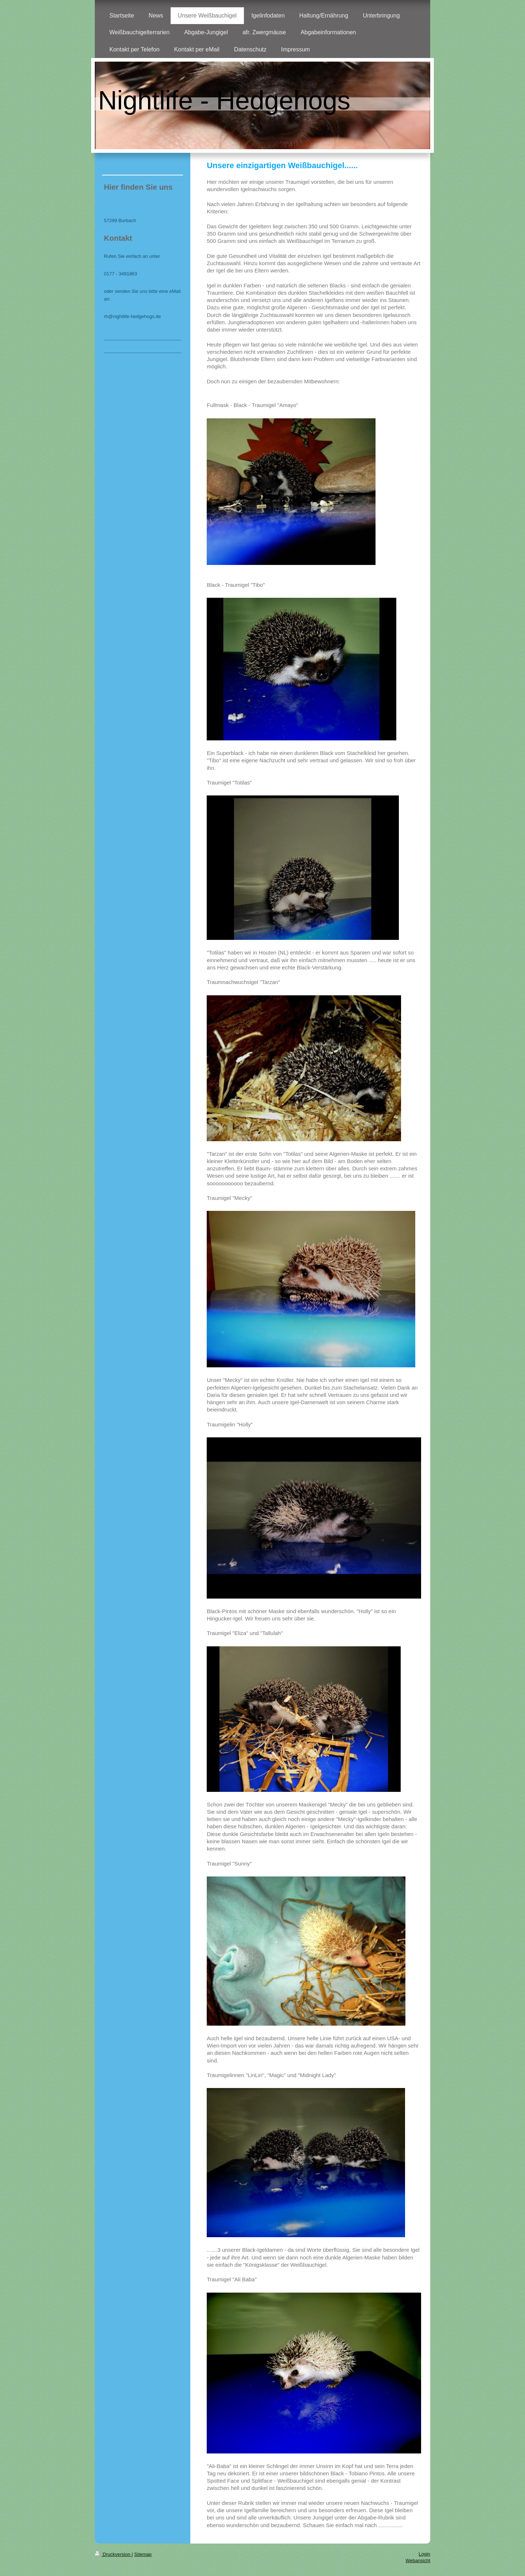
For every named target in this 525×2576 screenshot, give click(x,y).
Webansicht (417, 2560)
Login (424, 2554)
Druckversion (113, 2554)
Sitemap (143, 2554)
